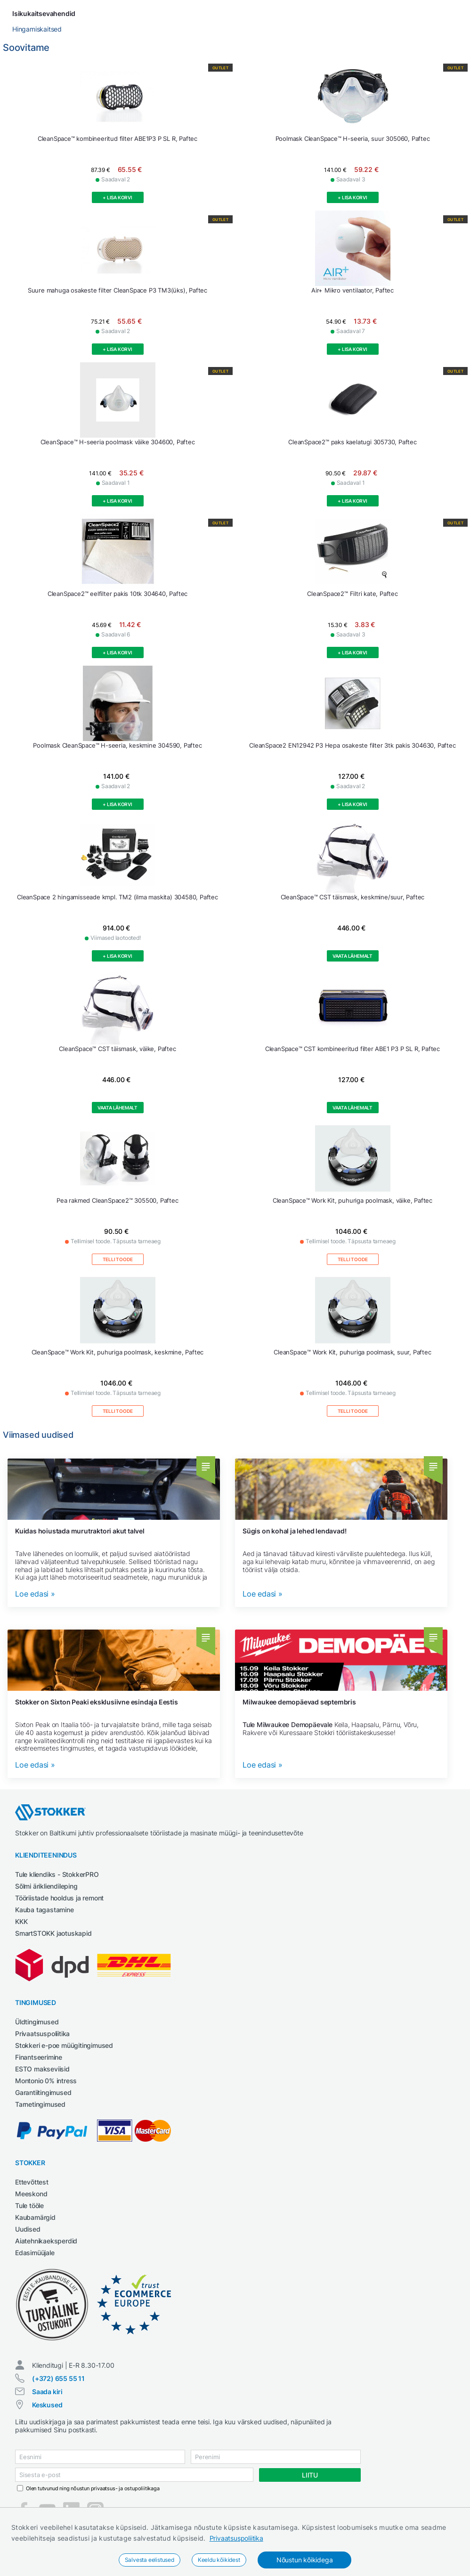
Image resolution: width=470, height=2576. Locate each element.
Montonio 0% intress (46, 2096)
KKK (21, 1937)
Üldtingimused (36, 2037)
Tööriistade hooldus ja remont (59, 1913)
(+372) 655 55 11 (58, 2394)
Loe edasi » (35, 1609)
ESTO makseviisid (42, 2084)
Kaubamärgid (35, 2233)
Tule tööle (29, 2221)
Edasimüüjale (35, 2268)
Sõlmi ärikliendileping (46, 1902)
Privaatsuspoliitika (236, 2538)
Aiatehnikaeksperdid (46, 2256)
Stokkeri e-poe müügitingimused (64, 2061)
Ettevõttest (32, 2197)
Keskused (47, 2420)
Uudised (28, 2245)
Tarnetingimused (40, 2120)
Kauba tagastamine (44, 1925)
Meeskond (31, 2209)
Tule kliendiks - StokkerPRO (57, 1890)
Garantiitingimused (43, 2108)
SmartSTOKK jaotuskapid (53, 1949)
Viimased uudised (38, 1450)
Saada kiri (47, 2407)
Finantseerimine (38, 2073)
